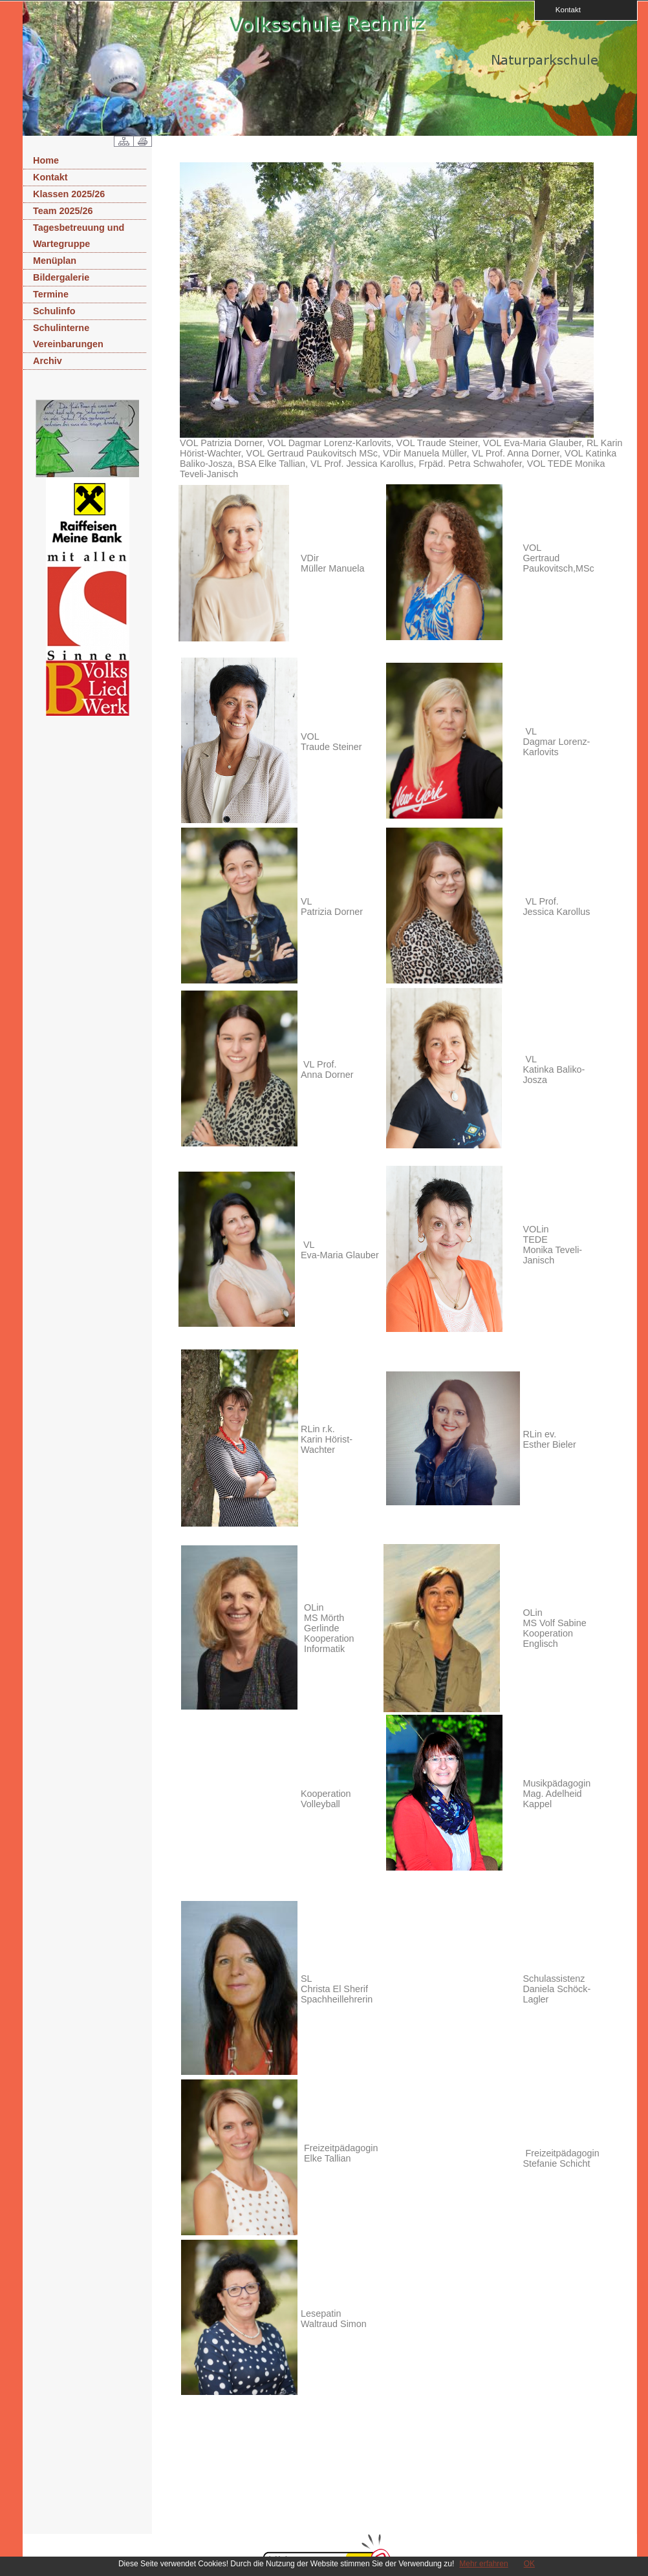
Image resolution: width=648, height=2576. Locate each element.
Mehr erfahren (483, 2563)
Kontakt (564, 9)
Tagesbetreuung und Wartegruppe (78, 235)
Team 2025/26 (63, 211)
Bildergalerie (61, 277)
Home (46, 160)
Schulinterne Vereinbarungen (68, 336)
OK (529, 2563)
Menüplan (54, 260)
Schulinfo (54, 311)
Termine (51, 294)
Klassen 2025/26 (69, 194)
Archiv (47, 361)
